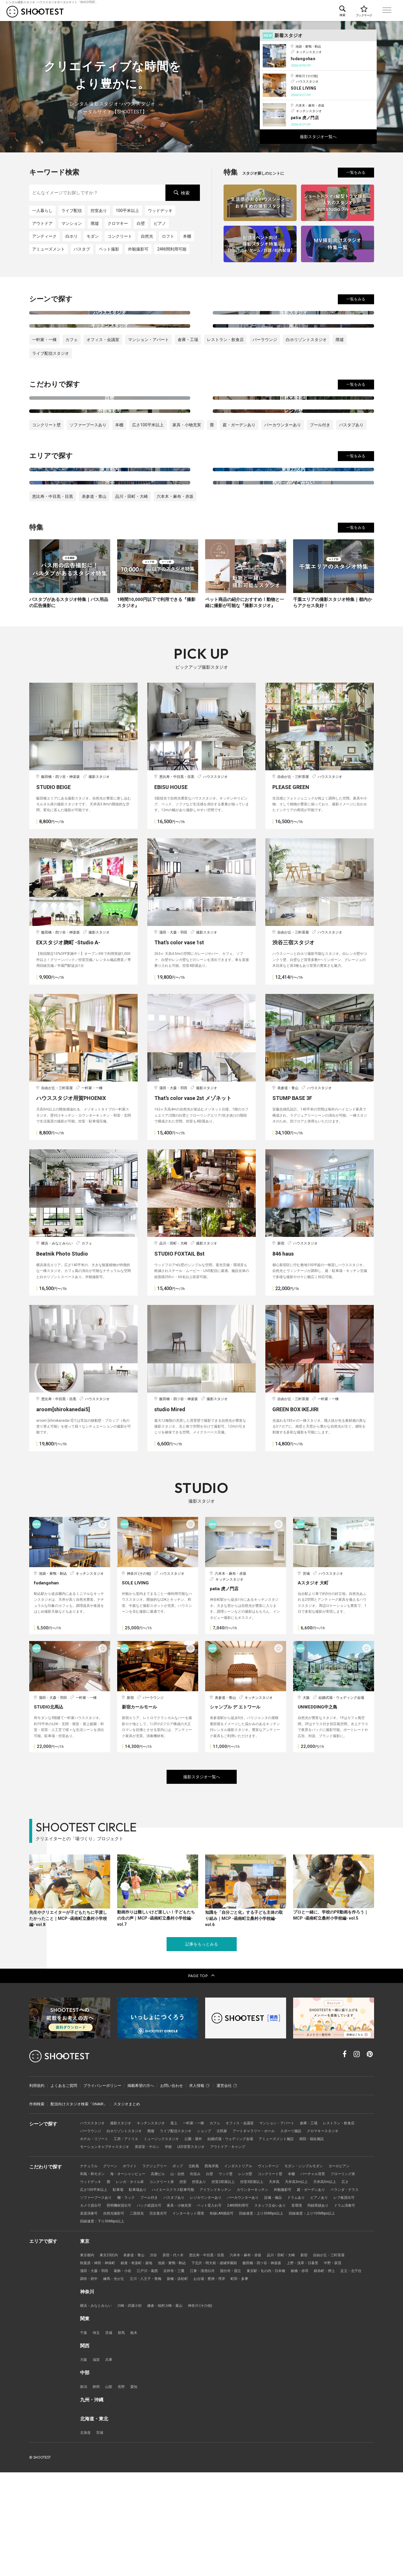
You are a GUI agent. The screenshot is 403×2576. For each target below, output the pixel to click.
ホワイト (133, 2264)
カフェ (71, 371)
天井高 (318, 2281)
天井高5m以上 (92, 2289)
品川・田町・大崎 (131, 590)
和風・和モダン (93, 2273)
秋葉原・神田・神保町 (99, 2364)
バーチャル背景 (327, 2273)
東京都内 (87, 2356)
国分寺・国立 (240, 2372)
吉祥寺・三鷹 (180, 2372)
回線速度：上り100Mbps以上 (159, 2322)
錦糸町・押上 (341, 2372)
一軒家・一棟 (44, 371)
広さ (113, 2289)
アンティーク (44, 236)
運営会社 (227, 2183)
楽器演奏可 (202, 2313)
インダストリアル (248, 2264)
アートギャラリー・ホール (305, 2228)
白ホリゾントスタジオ (306, 371)
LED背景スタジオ (231, 2245)
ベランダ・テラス (131, 2297)
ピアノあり (114, 2305)
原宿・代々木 (178, 2356)
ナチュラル (89, 2264)
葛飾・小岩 (125, 2372)
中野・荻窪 (350, 2364)
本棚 (187, 236)
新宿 (318, 2356)
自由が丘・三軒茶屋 (345, 2356)
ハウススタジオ (93, 2220)
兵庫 (110, 2462)
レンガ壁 (255, 2273)
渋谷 (158, 2356)
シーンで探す (243, 10)
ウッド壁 (235, 2273)
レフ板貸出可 (140, 2305)
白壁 (141, 223)
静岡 (97, 2490)
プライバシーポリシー (102, 2183)
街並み (203, 2273)
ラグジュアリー (159, 2264)
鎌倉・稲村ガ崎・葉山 (171, 2408)
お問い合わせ (171, 2183)
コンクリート (120, 236)
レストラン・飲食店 (225, 371)
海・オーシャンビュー (131, 2273)
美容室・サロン (184, 2245)
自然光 (147, 236)
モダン (93, 236)
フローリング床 (93, 2281)
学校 (207, 2245)
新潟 (84, 2490)
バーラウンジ (264, 371)
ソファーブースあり (88, 487)
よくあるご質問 (64, 2183)
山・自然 (184, 2273)
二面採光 (254, 2313)
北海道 (85, 2536)
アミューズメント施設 (330, 2237)
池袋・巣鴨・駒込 (178, 2364)
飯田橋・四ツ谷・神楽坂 (275, 2364)
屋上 (180, 2220)
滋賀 (97, 2462)
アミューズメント (48, 249)
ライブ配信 (71, 210)
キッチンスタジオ (156, 2220)
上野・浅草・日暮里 (319, 2364)
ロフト (168, 236)
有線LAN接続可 (344, 2313)
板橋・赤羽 (314, 2372)
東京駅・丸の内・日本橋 (279, 2372)
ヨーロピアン (356, 2264)
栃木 (136, 2435)
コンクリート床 (199, 2281)
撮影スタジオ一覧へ (318, 136)
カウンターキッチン (307, 2289)
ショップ (252, 2228)
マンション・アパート (148, 371)
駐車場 (163, 2289)
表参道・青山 (94, 590)
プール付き (320, 487)
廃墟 (95, 223)
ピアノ (160, 223)
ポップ (184, 2264)
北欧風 (201, 2264)
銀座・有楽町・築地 (141, 2364)
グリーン (112, 2264)
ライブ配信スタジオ (50, 384)
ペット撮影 (109, 249)
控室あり (99, 210)
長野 (123, 2490)
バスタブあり (351, 487)
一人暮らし (42, 210)
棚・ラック (201, 2297)
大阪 (84, 2462)
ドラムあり (89, 2305)
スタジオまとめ (126, 2201)
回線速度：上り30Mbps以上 (104, 2322)
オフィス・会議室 (103, 371)
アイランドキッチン (267, 2289)
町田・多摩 (278, 2380)
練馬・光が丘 (144, 2380)
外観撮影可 (138, 249)
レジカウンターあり (286, 2297)
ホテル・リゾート (135, 2237)
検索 (181, 192)
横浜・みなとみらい (97, 2408)
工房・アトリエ (169, 2237)
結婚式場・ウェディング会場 (280, 2237)
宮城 (101, 2536)
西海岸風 (219, 2264)
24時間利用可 (326, 2305)
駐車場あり (183, 2289)
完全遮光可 (276, 2313)
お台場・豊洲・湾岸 (246, 2380)
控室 (222, 2281)
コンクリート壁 (46, 487)
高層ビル (163, 2273)
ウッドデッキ (160, 210)
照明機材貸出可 (199, 2305)
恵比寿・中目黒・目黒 (52, 590)
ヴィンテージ (280, 2264)
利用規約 (36, 2183)
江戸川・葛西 (152, 2372)
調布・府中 (117, 2380)
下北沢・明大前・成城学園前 (224, 2364)
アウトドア (42, 223)
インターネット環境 (309, 2313)
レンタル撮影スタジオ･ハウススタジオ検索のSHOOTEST (35, 12)
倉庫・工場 (188, 371)
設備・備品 (358, 2297)
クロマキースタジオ (97, 2237)
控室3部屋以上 (294, 2281)
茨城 (110, 2435)
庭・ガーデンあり (239, 487)
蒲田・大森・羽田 (95, 2372)
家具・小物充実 (186, 487)
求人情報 (199, 2183)
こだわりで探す (280, 10)
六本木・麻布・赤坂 (175, 590)
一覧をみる (355, 172)
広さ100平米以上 (148, 487)
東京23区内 (110, 2356)
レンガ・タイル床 (165, 2281)
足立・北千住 (91, 2380)
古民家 (271, 2228)
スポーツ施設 (344, 2228)
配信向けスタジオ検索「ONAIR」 (79, 2201)
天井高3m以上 (342, 2281)
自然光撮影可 (229, 2313)
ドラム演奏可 (176, 2313)
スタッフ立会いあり (97, 2313)
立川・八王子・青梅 (178, 2380)
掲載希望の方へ (140, 2183)
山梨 (110, 2490)
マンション (71, 223)
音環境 (125, 2313)
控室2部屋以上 (264, 2281)
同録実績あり (148, 2313)
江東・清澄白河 (210, 2372)
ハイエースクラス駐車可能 (222, 2289)
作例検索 (36, 2201)
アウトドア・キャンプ (270, 2245)
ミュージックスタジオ (207, 2237)
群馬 (123, 2435)
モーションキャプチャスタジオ (138, 2245)
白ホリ (71, 236)
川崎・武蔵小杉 (133, 2408)
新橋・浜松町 (212, 2380)
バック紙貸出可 (231, 2305)
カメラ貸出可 (169, 2305)
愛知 (136, 2490)
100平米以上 (127, 210)
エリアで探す (317, 10)
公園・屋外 (240, 2237)
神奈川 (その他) (209, 2408)
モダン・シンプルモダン (318, 2264)
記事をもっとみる (201, 2041)
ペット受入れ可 (295, 2305)
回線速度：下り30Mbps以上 (214, 2322)
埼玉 (97, 2435)
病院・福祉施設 (93, 2245)
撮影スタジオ (123, 2220)
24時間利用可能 (171, 249)
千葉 (84, 2435)
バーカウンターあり (282, 487)
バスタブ (82, 249)
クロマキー (118, 223)
